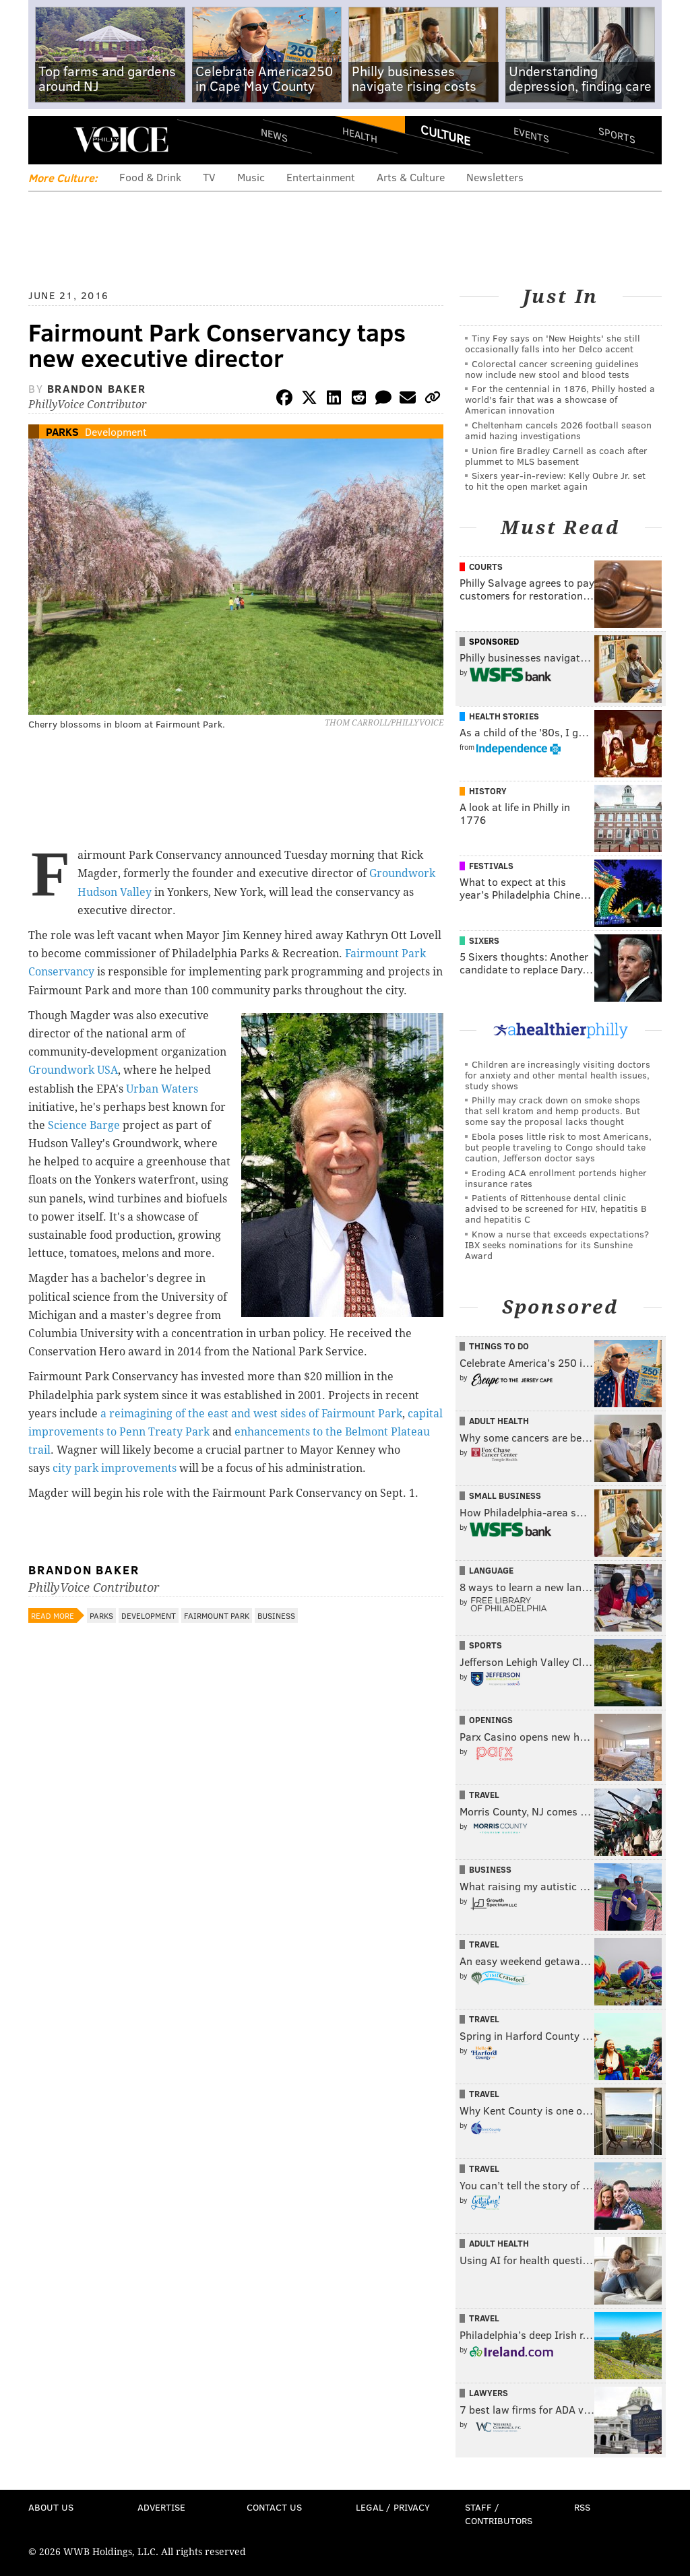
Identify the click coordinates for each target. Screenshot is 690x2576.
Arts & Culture (411, 177)
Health (359, 135)
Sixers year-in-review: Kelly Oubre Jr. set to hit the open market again (555, 480)
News (274, 135)
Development (116, 431)
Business (276, 1615)
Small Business (505, 1495)
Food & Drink (150, 177)
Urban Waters (162, 1089)
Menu (50, 139)
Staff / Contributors (498, 2514)
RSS (582, 2507)
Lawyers (488, 2393)
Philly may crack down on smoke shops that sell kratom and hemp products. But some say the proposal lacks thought (552, 1110)
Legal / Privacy (393, 2507)
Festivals (491, 866)
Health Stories (504, 716)
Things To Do (499, 1346)
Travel (484, 1795)
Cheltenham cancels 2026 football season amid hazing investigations (558, 430)
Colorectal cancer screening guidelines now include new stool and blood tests (552, 369)
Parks (62, 431)
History (488, 791)
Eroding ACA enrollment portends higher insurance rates (556, 1178)
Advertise (161, 2507)
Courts (486, 566)
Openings (491, 1720)
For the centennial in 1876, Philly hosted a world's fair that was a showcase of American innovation (560, 399)
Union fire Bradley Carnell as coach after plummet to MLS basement (556, 456)
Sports (616, 134)
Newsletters (495, 177)
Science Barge (84, 1125)
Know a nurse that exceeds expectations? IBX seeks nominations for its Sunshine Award (557, 1244)
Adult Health (499, 1421)
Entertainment (320, 177)
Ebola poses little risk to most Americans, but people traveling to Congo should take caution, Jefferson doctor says (558, 1147)
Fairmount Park (216, 1615)
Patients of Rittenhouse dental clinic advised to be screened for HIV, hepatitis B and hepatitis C (556, 1208)
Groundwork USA (73, 1070)
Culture (445, 135)
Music (251, 177)
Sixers (484, 940)
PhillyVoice (121, 139)
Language (491, 1570)
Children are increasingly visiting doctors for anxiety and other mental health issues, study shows (557, 1075)
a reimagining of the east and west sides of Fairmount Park (251, 1413)
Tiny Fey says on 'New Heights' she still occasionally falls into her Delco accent (552, 343)
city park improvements (115, 1468)
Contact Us (274, 2507)
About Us (50, 2507)
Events (531, 135)
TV (209, 177)
